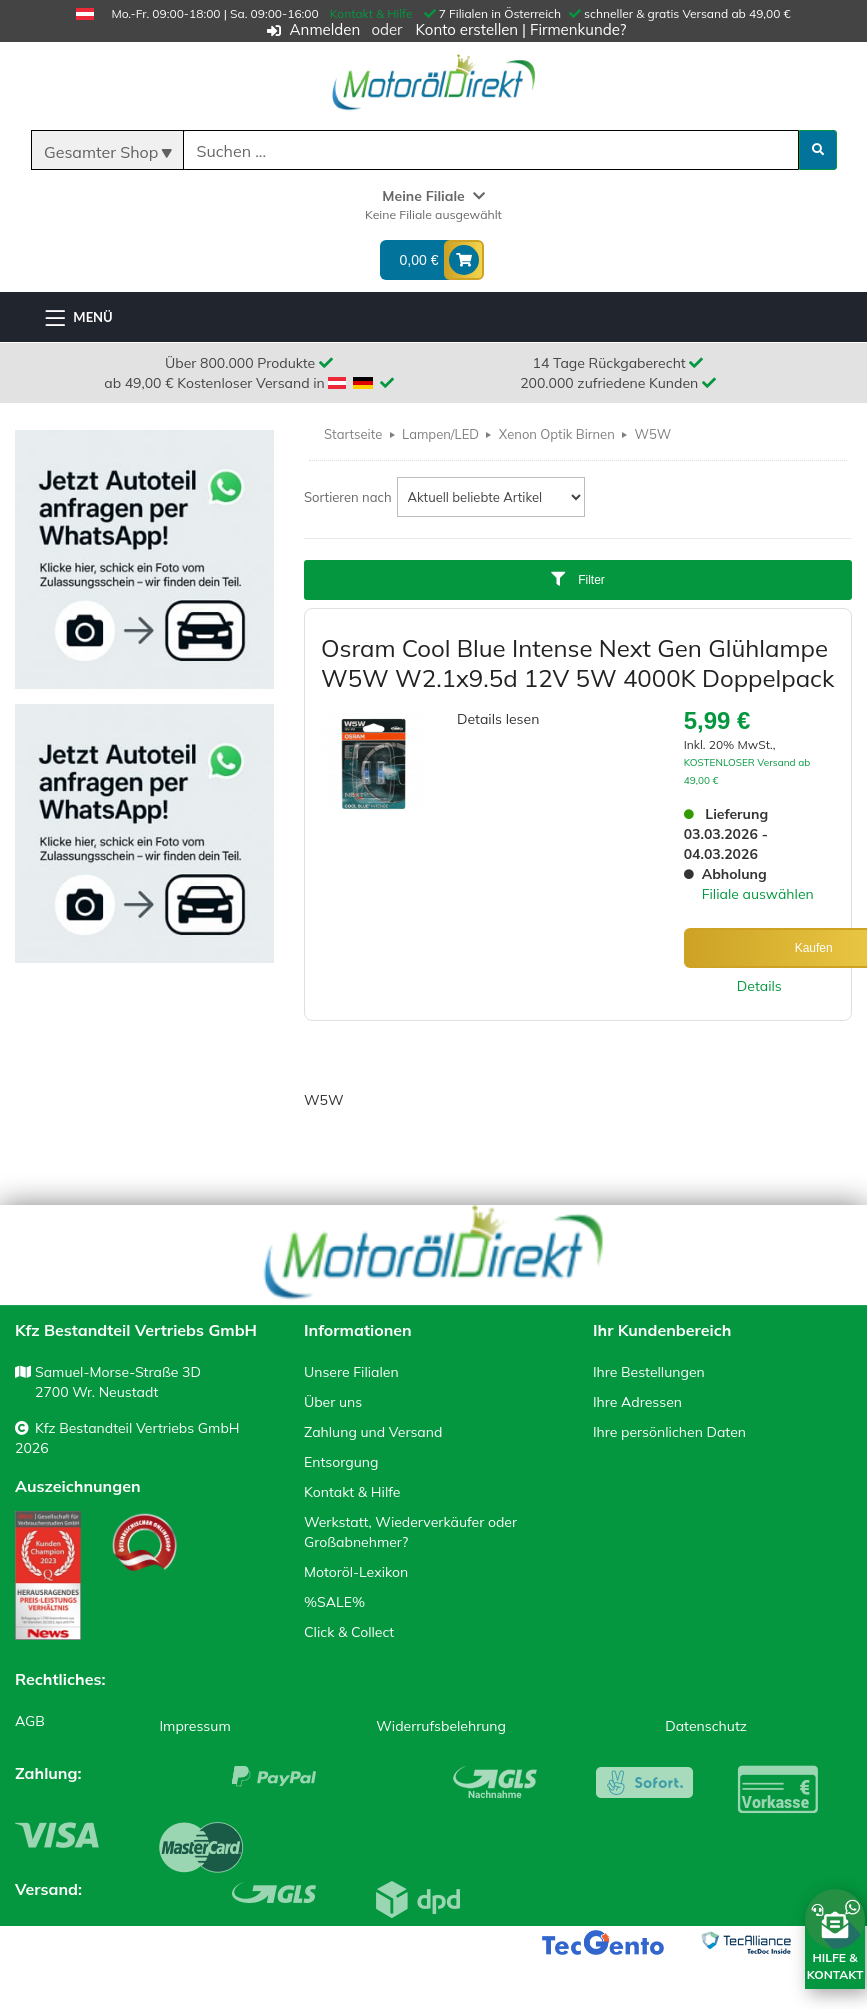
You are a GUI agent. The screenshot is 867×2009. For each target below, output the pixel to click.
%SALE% (334, 1602)
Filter (578, 579)
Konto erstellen (466, 29)
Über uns (333, 1402)
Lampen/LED (440, 434)
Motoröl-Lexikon (356, 1572)
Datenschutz (706, 1726)
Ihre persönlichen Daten (669, 1432)
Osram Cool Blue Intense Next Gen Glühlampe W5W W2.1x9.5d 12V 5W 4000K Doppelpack (577, 663)
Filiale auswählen (758, 894)
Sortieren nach (348, 497)
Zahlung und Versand (373, 1432)
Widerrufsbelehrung (441, 1726)
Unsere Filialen (351, 1372)
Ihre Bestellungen (649, 1372)
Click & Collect (349, 1632)
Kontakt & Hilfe (371, 13)
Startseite (353, 434)
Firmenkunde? (578, 29)
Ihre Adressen (637, 1402)
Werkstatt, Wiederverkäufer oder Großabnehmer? (410, 1532)
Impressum (194, 1726)
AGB (30, 1721)
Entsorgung (341, 1462)
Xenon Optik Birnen (557, 434)
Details (759, 986)
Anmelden (325, 29)
